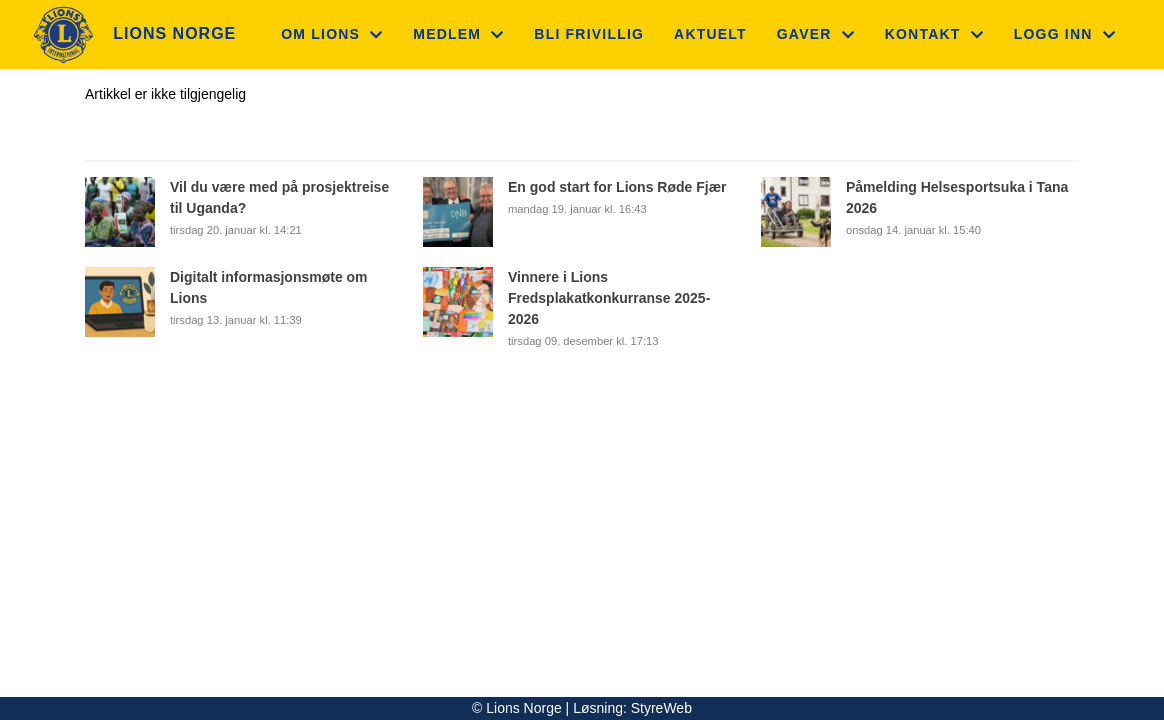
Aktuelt (710, 34)
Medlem (458, 34)
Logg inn (1065, 34)
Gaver (816, 34)
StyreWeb (661, 708)
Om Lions (332, 34)
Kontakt (934, 34)
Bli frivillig (589, 34)
